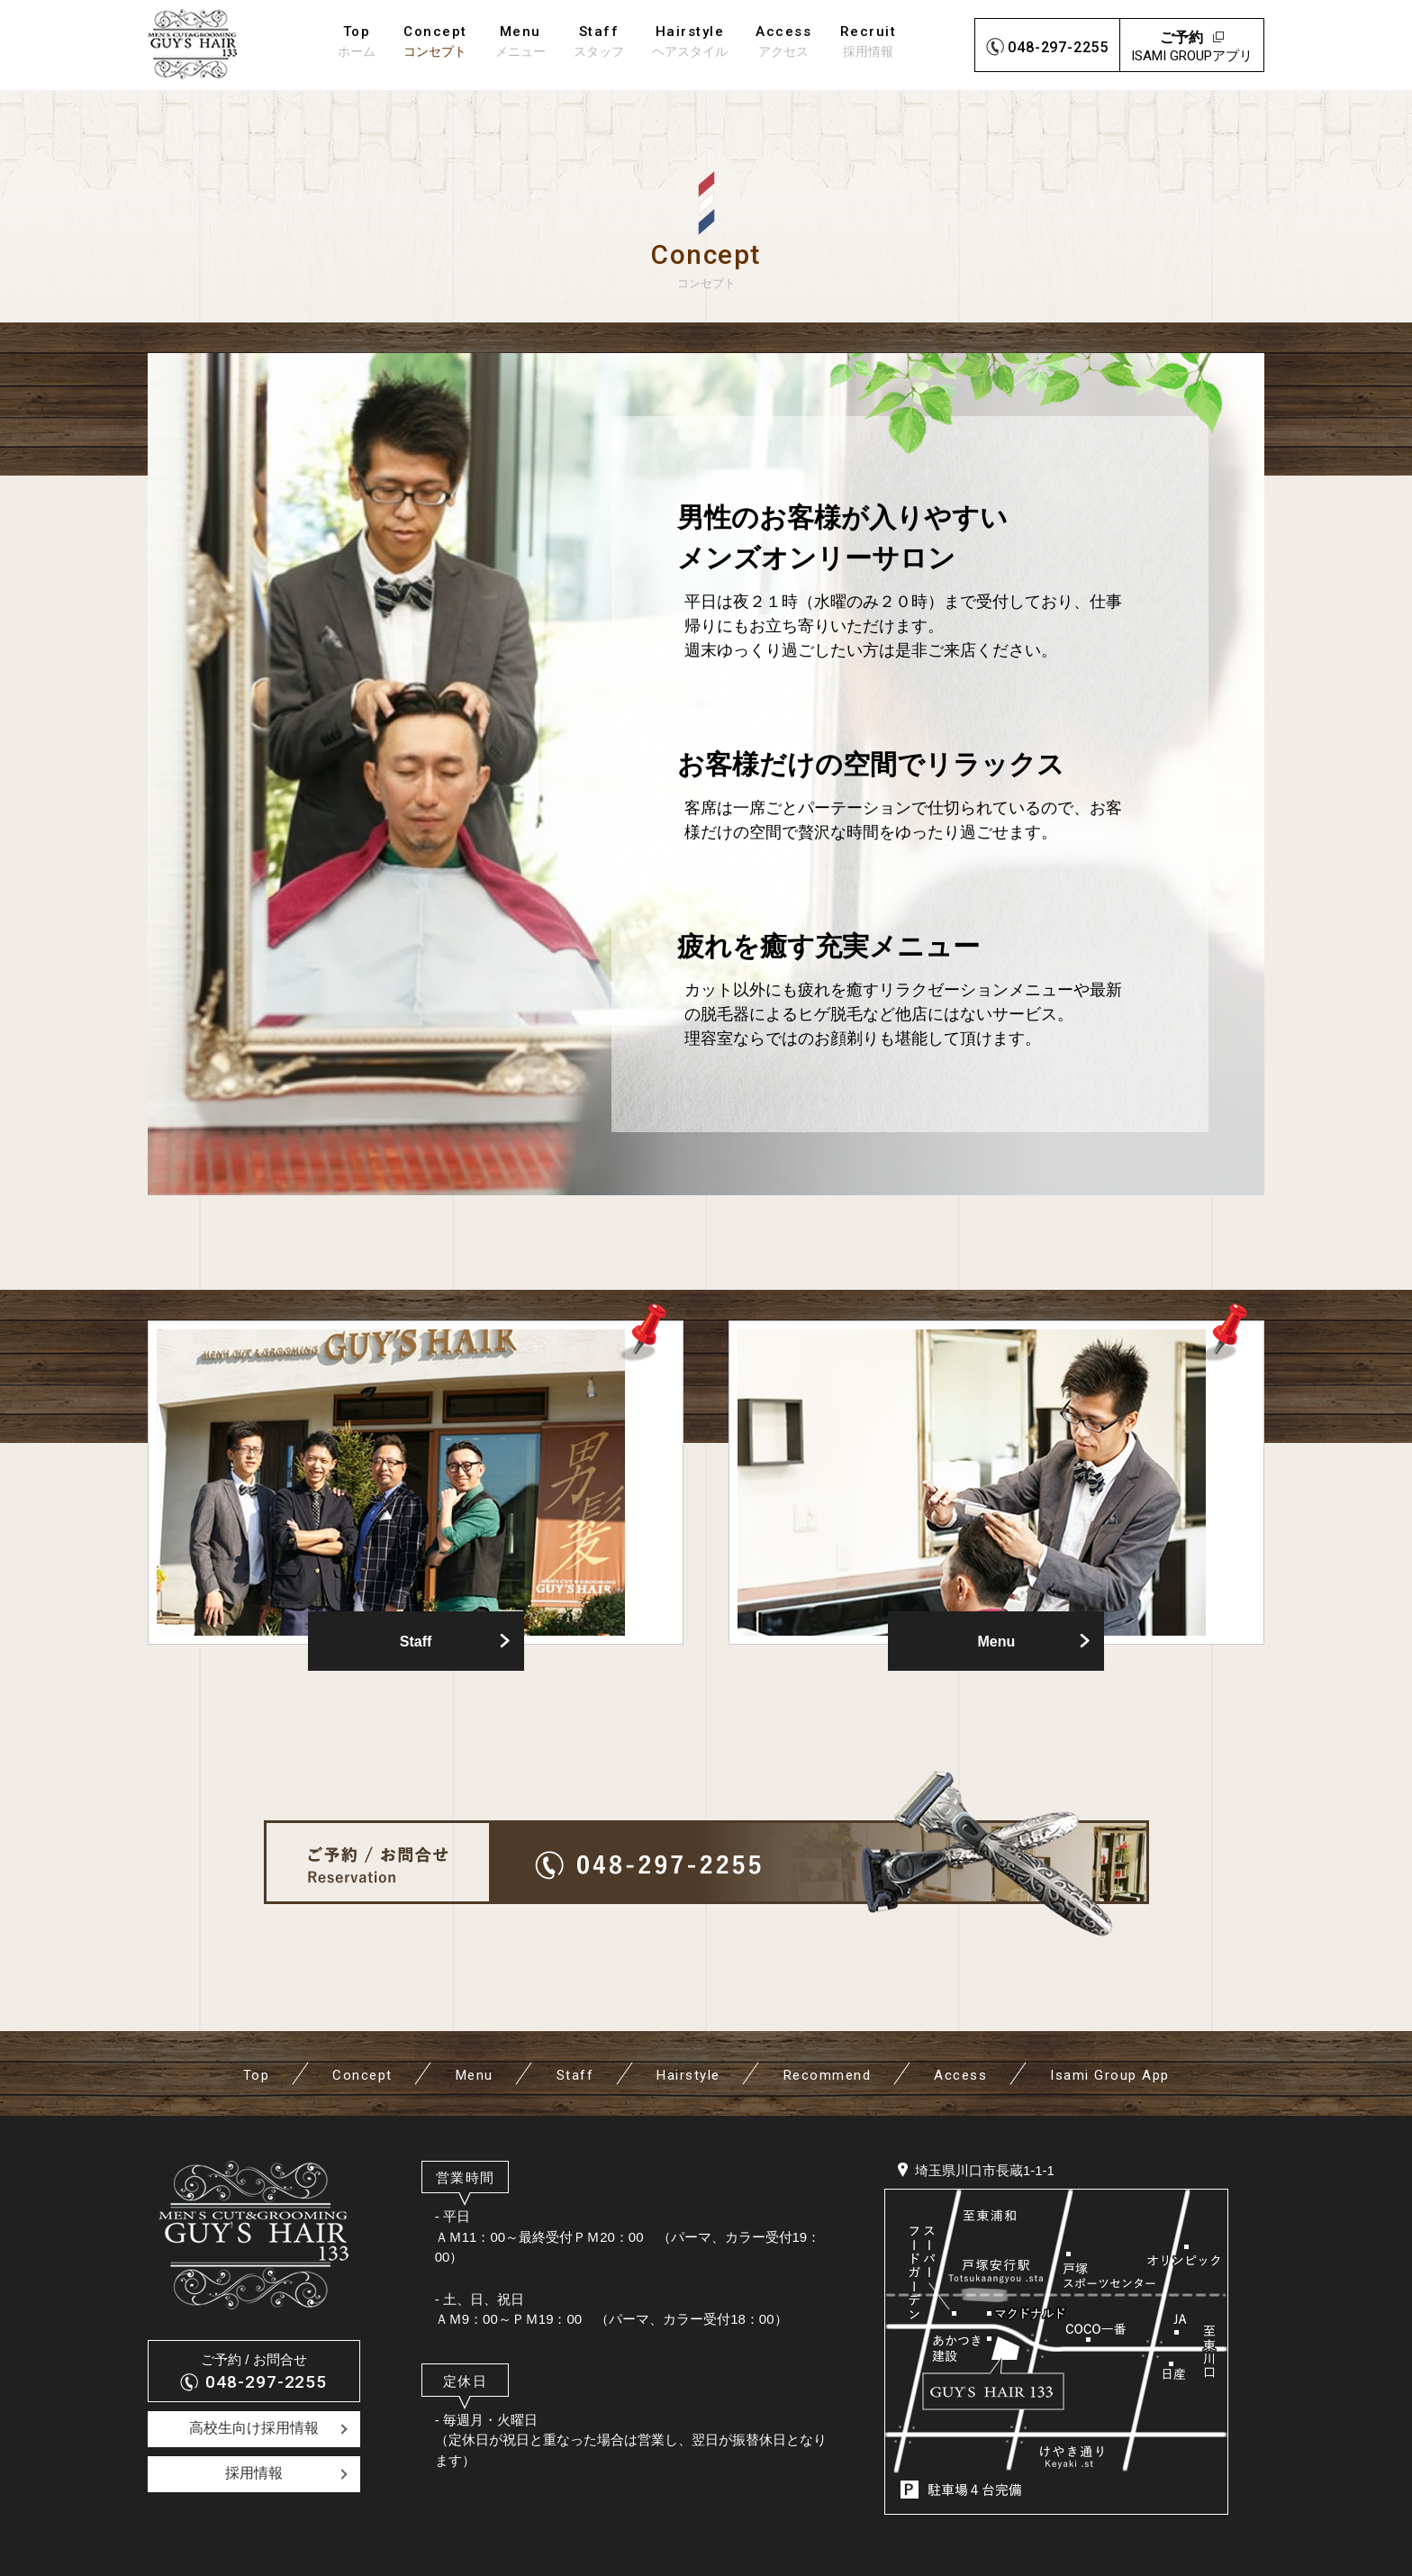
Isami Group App (1110, 2075)
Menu (997, 1641)
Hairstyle (688, 2075)
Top (256, 2075)
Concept (362, 2075)
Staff (416, 1641)
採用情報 (254, 2473)
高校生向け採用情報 (254, 2427)
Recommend (827, 2075)
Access (960, 2075)
